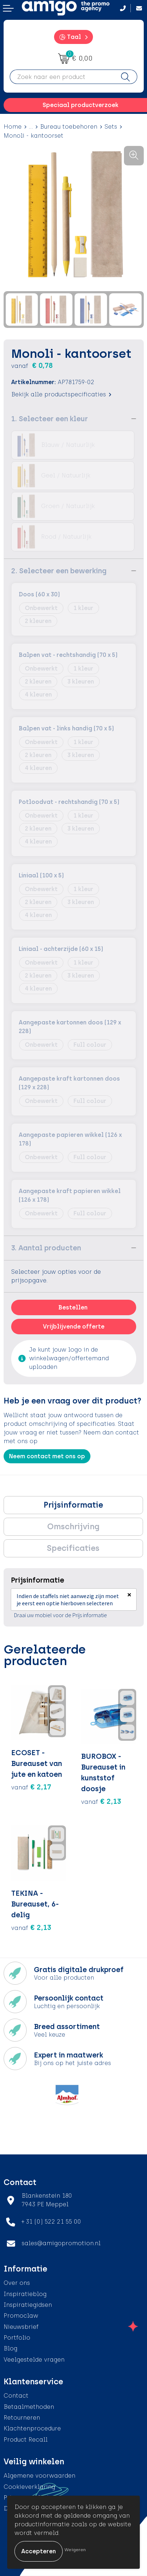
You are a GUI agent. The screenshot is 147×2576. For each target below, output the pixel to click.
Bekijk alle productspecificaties (61, 394)
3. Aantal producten (46, 1247)
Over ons (17, 2282)
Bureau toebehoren (68, 126)
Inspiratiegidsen (28, 2304)
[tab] (73, 1505)
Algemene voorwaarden (39, 2475)
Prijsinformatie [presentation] (73, 1505)
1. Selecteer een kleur (49, 418)
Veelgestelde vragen (34, 2359)
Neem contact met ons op (47, 1456)
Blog (10, 2348)
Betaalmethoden (29, 2406)
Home (13, 126)
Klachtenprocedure (32, 2428)
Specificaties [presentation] (73, 1548)
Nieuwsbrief (21, 2326)
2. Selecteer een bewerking (59, 570)
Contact (16, 2395)
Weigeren (75, 2549)
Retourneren (22, 2417)
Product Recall (26, 2439)
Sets (110, 126)
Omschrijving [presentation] (73, 1526)
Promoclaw (21, 2315)
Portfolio (17, 2337)
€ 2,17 (31, 1787)
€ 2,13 (101, 1801)
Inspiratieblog (25, 2294)
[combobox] (62, 77)
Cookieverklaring (29, 2486)
